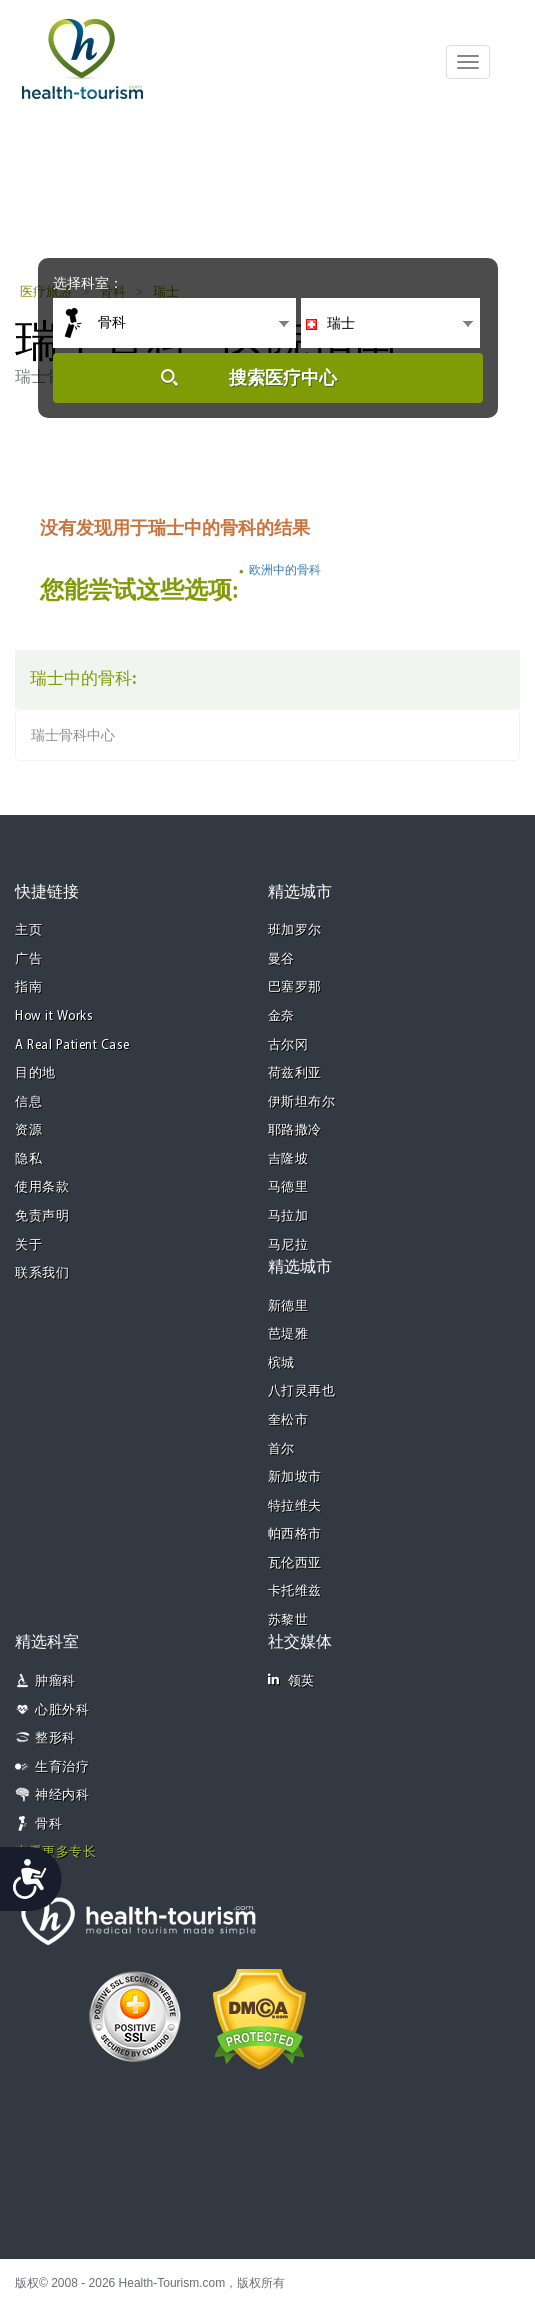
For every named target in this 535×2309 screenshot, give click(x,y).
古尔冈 (288, 1045)
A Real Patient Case (72, 1045)
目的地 (35, 1073)
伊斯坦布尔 (302, 1102)
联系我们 (42, 1273)
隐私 (28, 1159)
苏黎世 (288, 1620)
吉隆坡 (288, 1159)
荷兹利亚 (295, 1073)
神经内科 (62, 1795)
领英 (291, 1680)
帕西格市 (295, 1534)
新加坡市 (295, 1477)
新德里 (288, 1306)
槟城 (281, 1363)
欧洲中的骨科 (285, 570)
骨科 (48, 1824)
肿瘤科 (55, 1681)
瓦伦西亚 (295, 1563)
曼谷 (281, 959)
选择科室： (88, 283)
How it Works (54, 1016)
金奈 (281, 1016)
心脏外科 (62, 1710)
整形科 (55, 1738)
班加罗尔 (295, 930)
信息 (28, 1102)
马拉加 (288, 1216)
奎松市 (288, 1420)
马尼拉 (288, 1245)
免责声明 (42, 1216)
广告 (28, 959)
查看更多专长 (55, 1852)
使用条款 (42, 1187)
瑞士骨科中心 (73, 735)
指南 (28, 987)
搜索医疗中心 (283, 378)
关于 (28, 1245)
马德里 (288, 1187)
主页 (28, 930)
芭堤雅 (288, 1334)
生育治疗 (62, 1767)
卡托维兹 (295, 1591)
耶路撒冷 (295, 1130)
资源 (28, 1130)
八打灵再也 (302, 1391)
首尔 (281, 1449)
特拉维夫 (295, 1506)
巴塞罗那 (295, 987)
